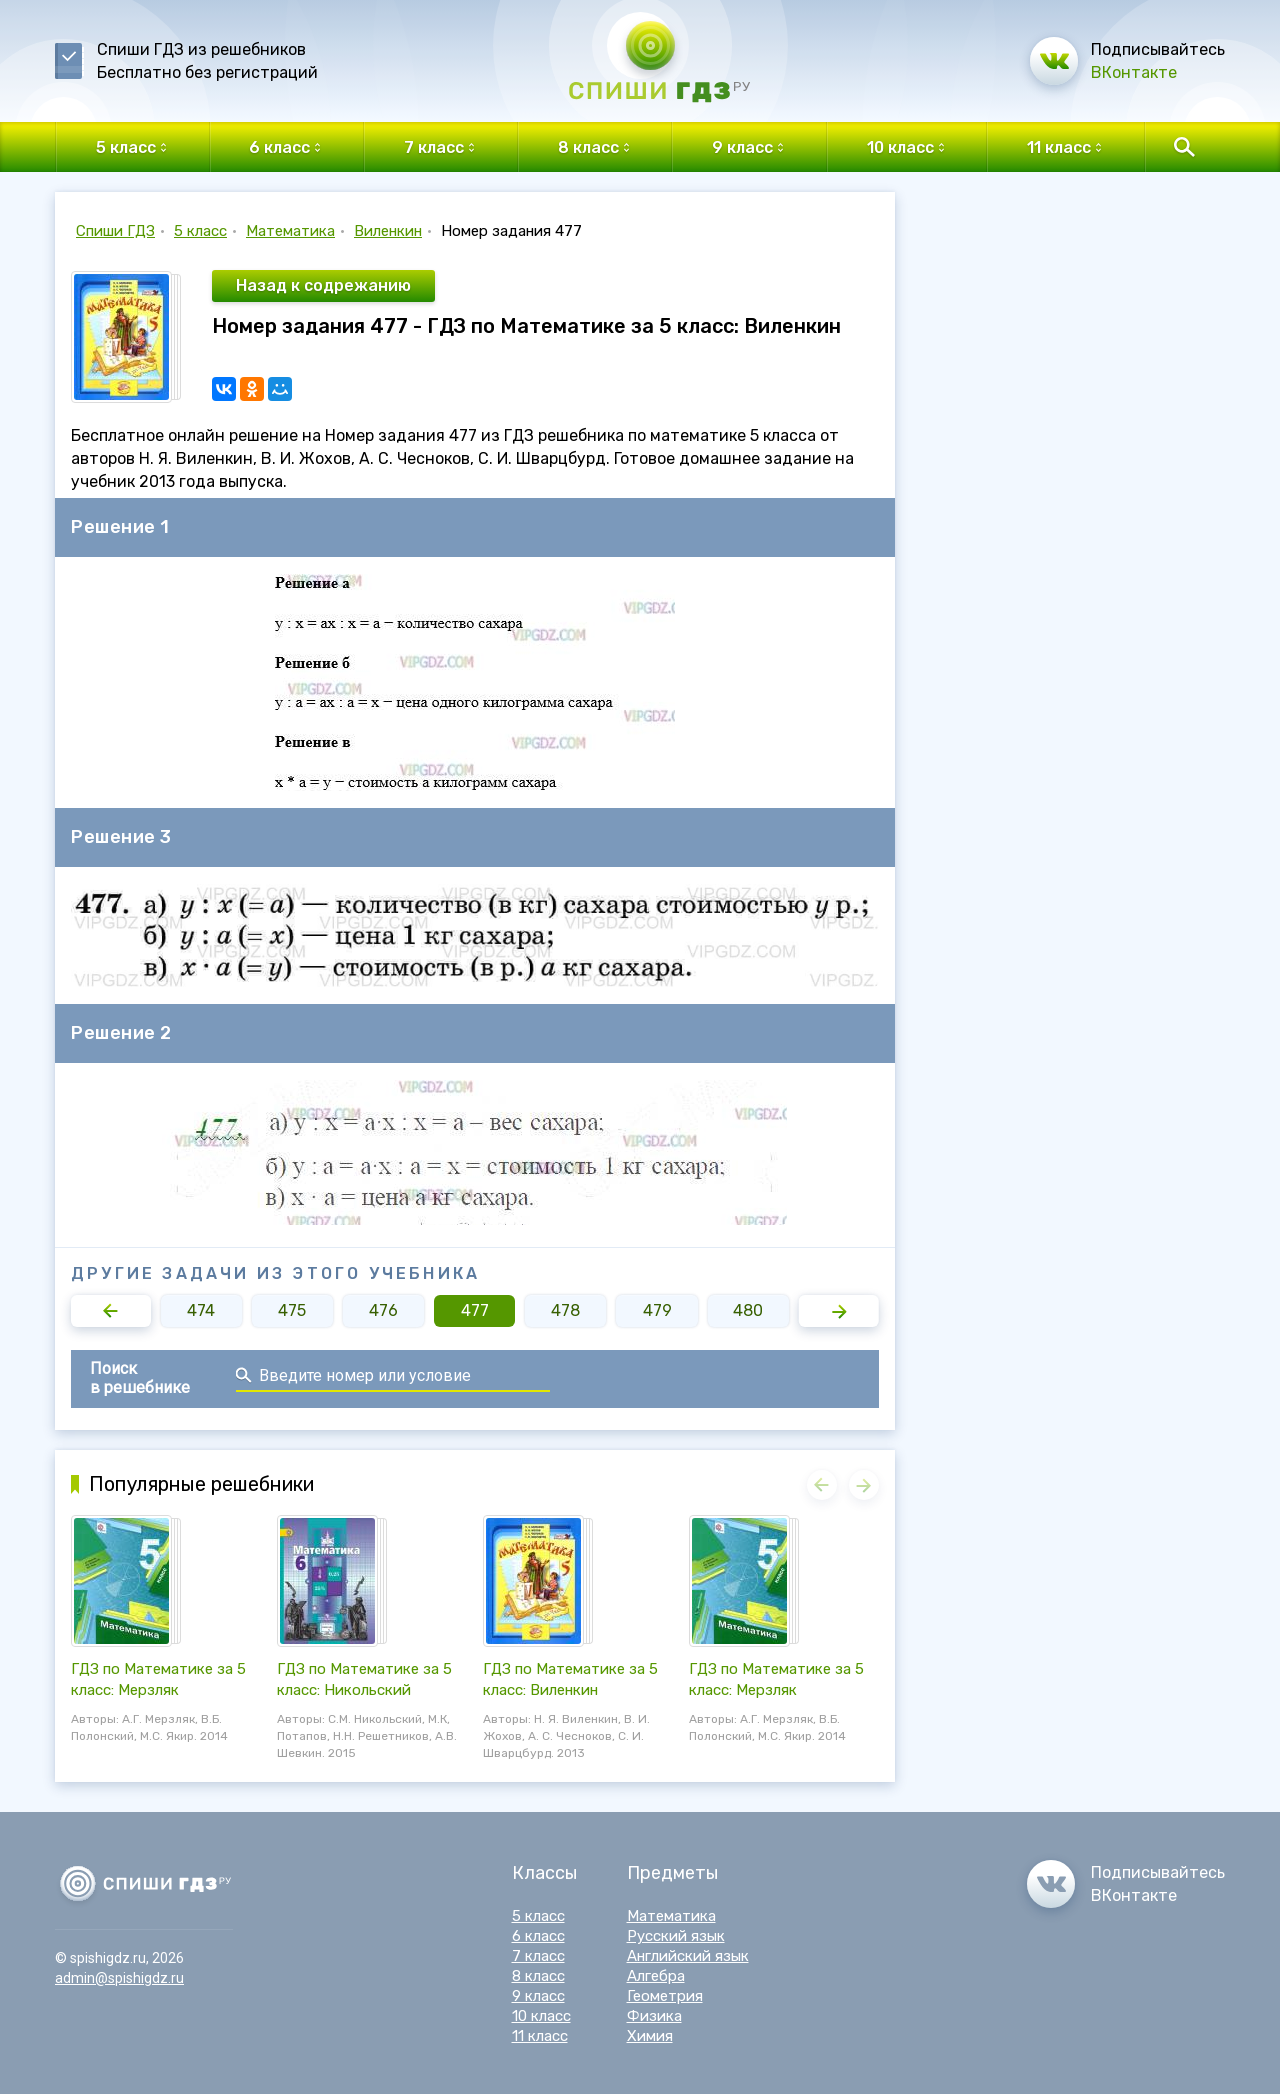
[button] (111, 1311)
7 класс (538, 1956)
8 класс (538, 1976)
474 (201, 1310)
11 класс (540, 2036)
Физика (654, 2016)
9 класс (538, 1996)
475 (292, 1310)
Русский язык (676, 1936)
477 (475, 1310)
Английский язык (688, 1956)
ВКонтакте (1134, 72)
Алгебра (656, 1976)
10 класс (541, 2016)
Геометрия (665, 1996)
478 (565, 1310)
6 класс (538, 1936)
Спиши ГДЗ (115, 231)
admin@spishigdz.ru (119, 1978)
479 (657, 1310)
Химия (650, 2036)
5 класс (200, 231)
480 (748, 1310)
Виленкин (388, 231)
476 (383, 1310)
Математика (290, 231)
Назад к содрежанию (323, 285)
